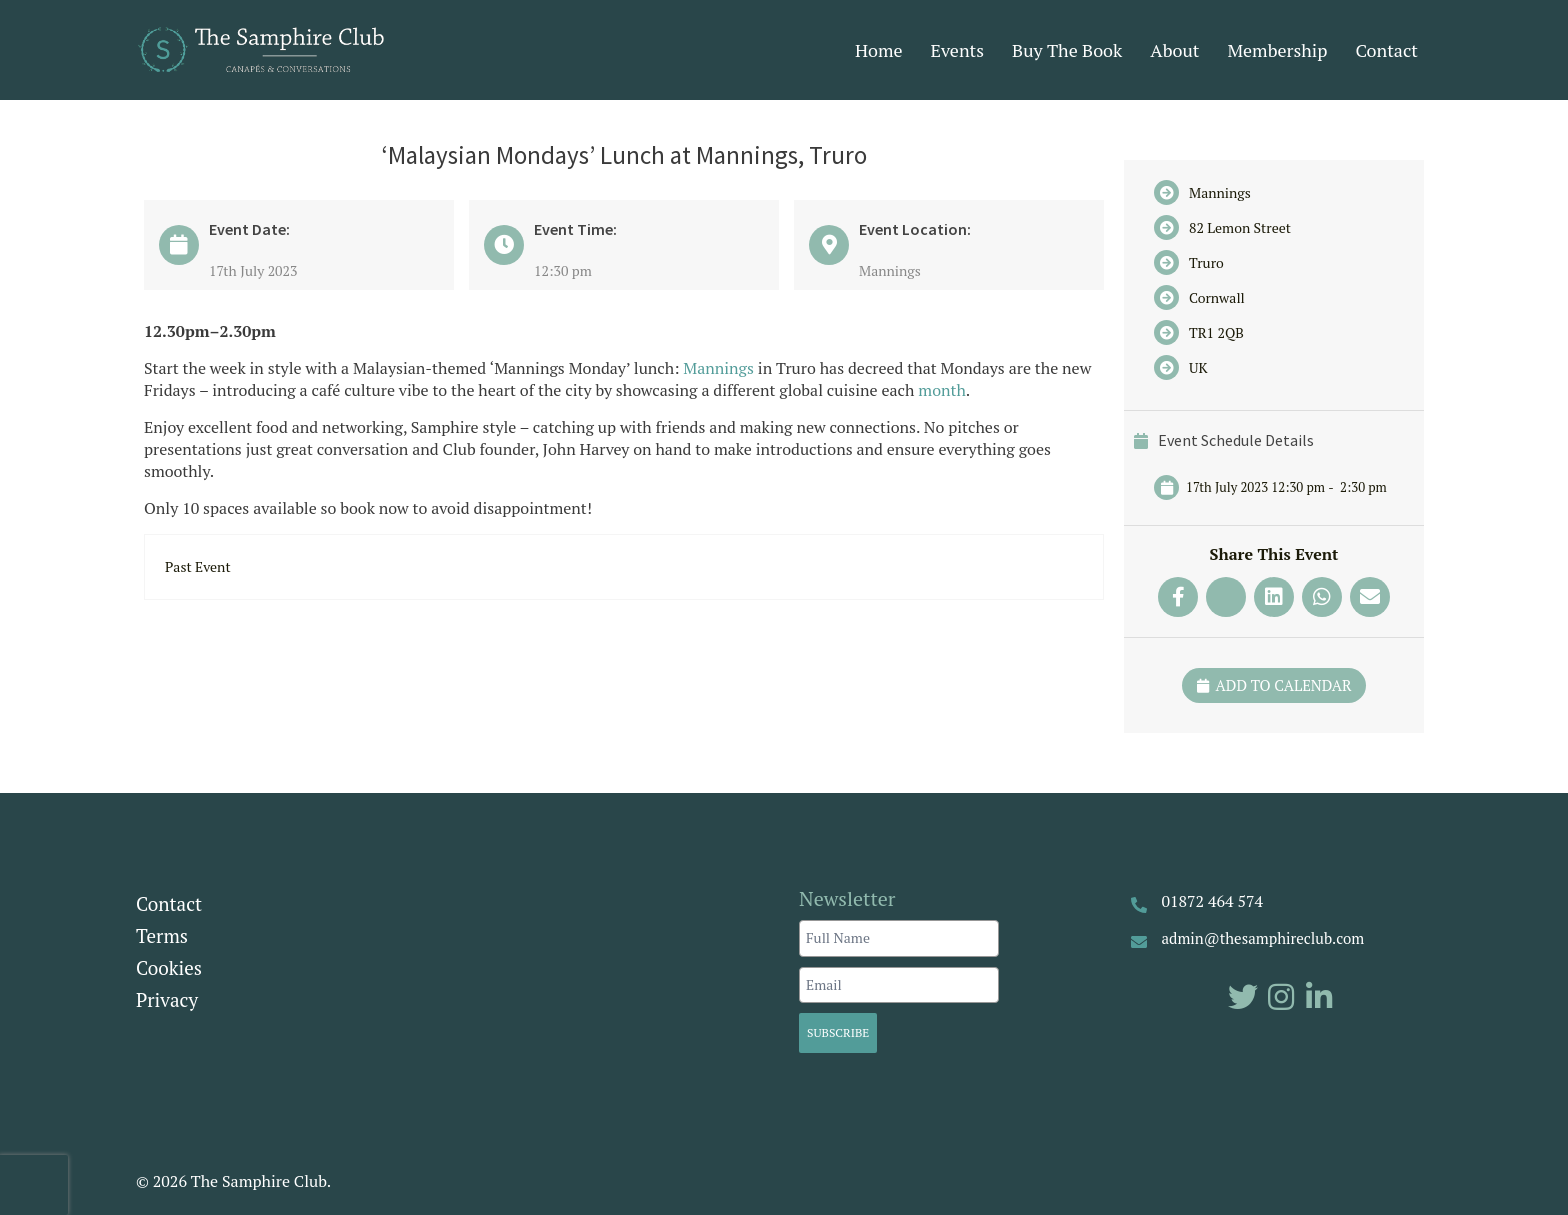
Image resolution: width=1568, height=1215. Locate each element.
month (942, 390)
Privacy (167, 999)
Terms (162, 935)
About (1174, 50)
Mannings (718, 368)
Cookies (169, 967)
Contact (1386, 50)
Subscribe (838, 1032)
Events (958, 50)
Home (879, 50)
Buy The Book (1067, 50)
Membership (1277, 50)
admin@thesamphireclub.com (1263, 938)
